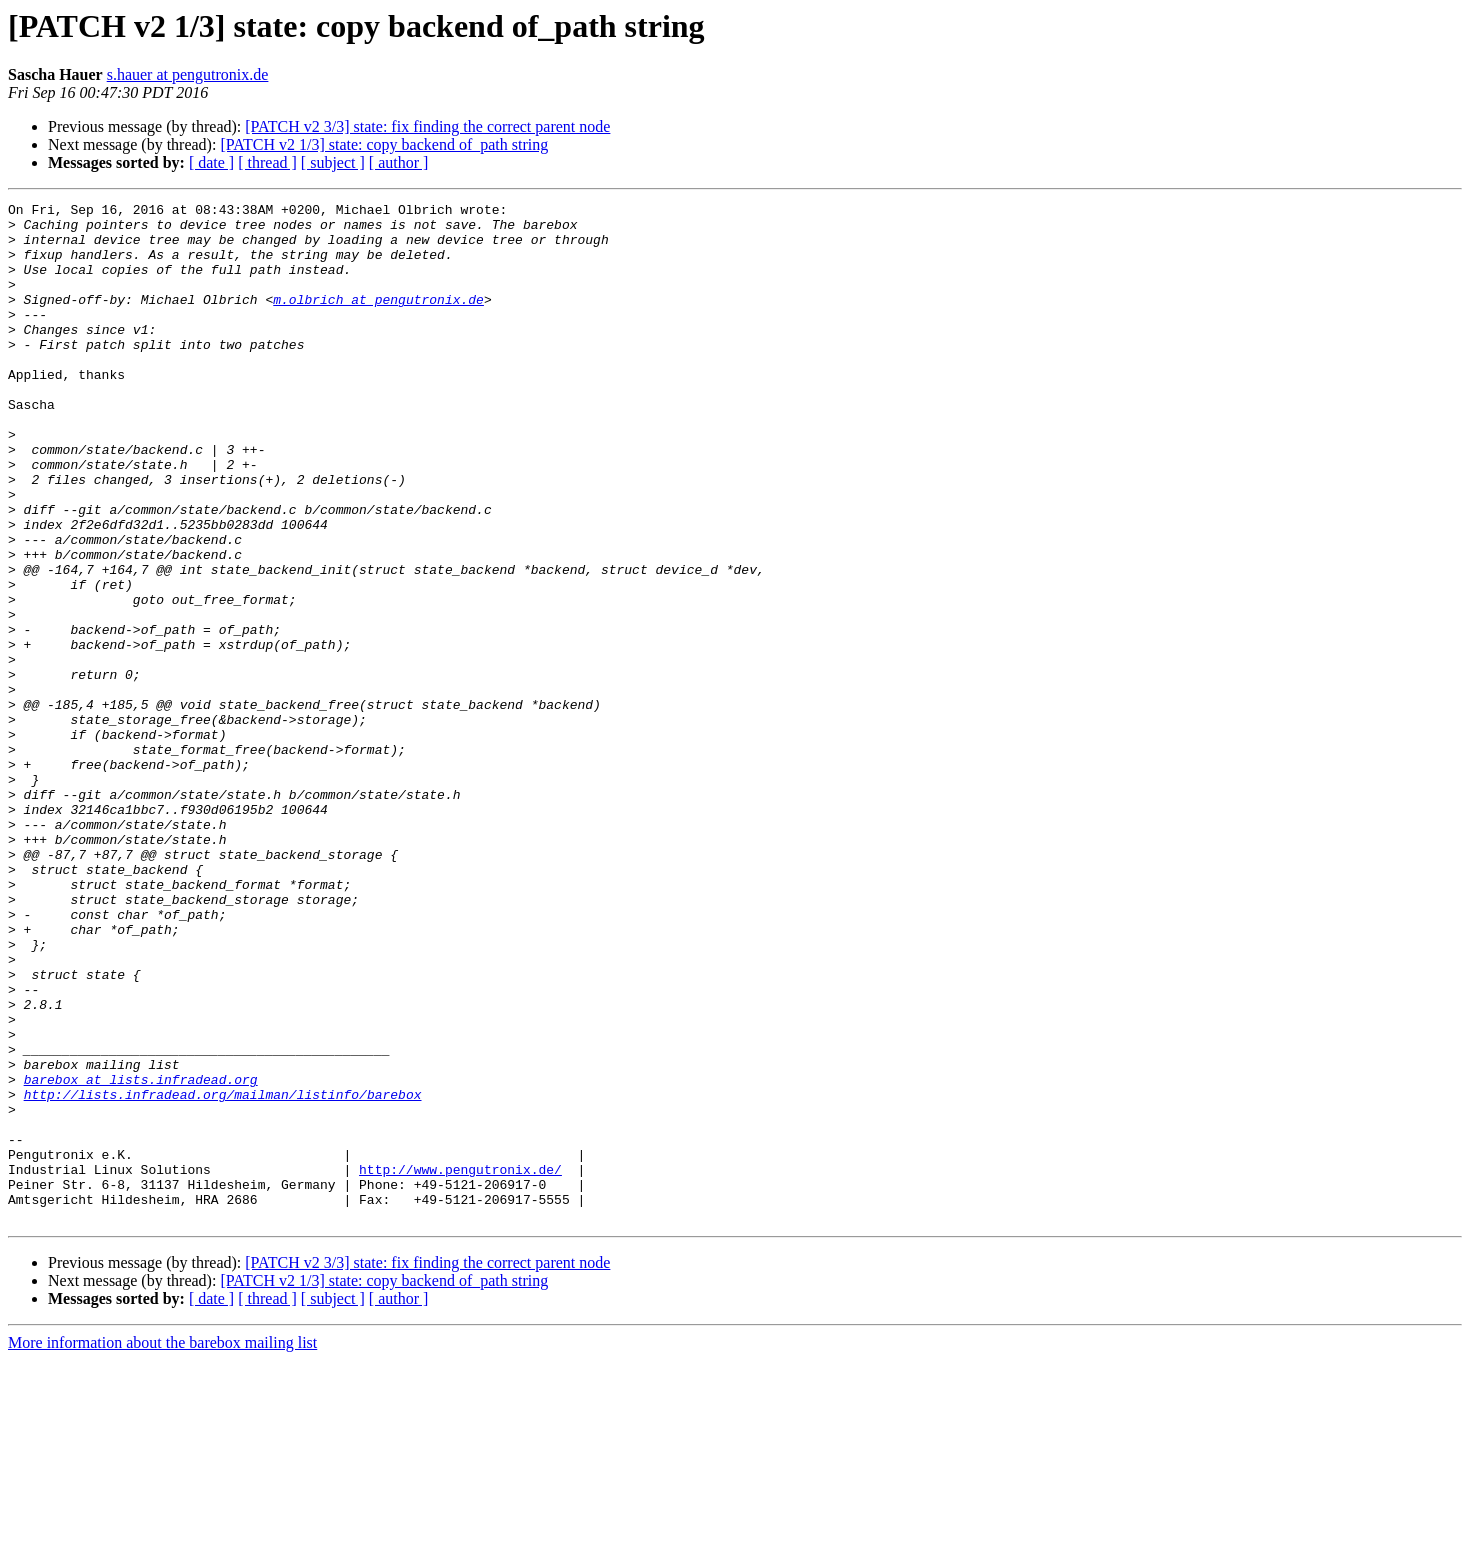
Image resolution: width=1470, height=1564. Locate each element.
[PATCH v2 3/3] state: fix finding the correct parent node (427, 126)
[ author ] (399, 162)
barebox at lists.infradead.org (141, 1256)
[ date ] (211, 162)
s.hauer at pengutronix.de (188, 74)
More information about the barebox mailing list (162, 1546)
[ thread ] (267, 162)
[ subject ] (333, 162)
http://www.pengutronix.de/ (460, 1364)
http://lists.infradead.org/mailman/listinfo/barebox (223, 1274)
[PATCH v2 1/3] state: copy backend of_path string (384, 144)
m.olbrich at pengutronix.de (378, 320)
